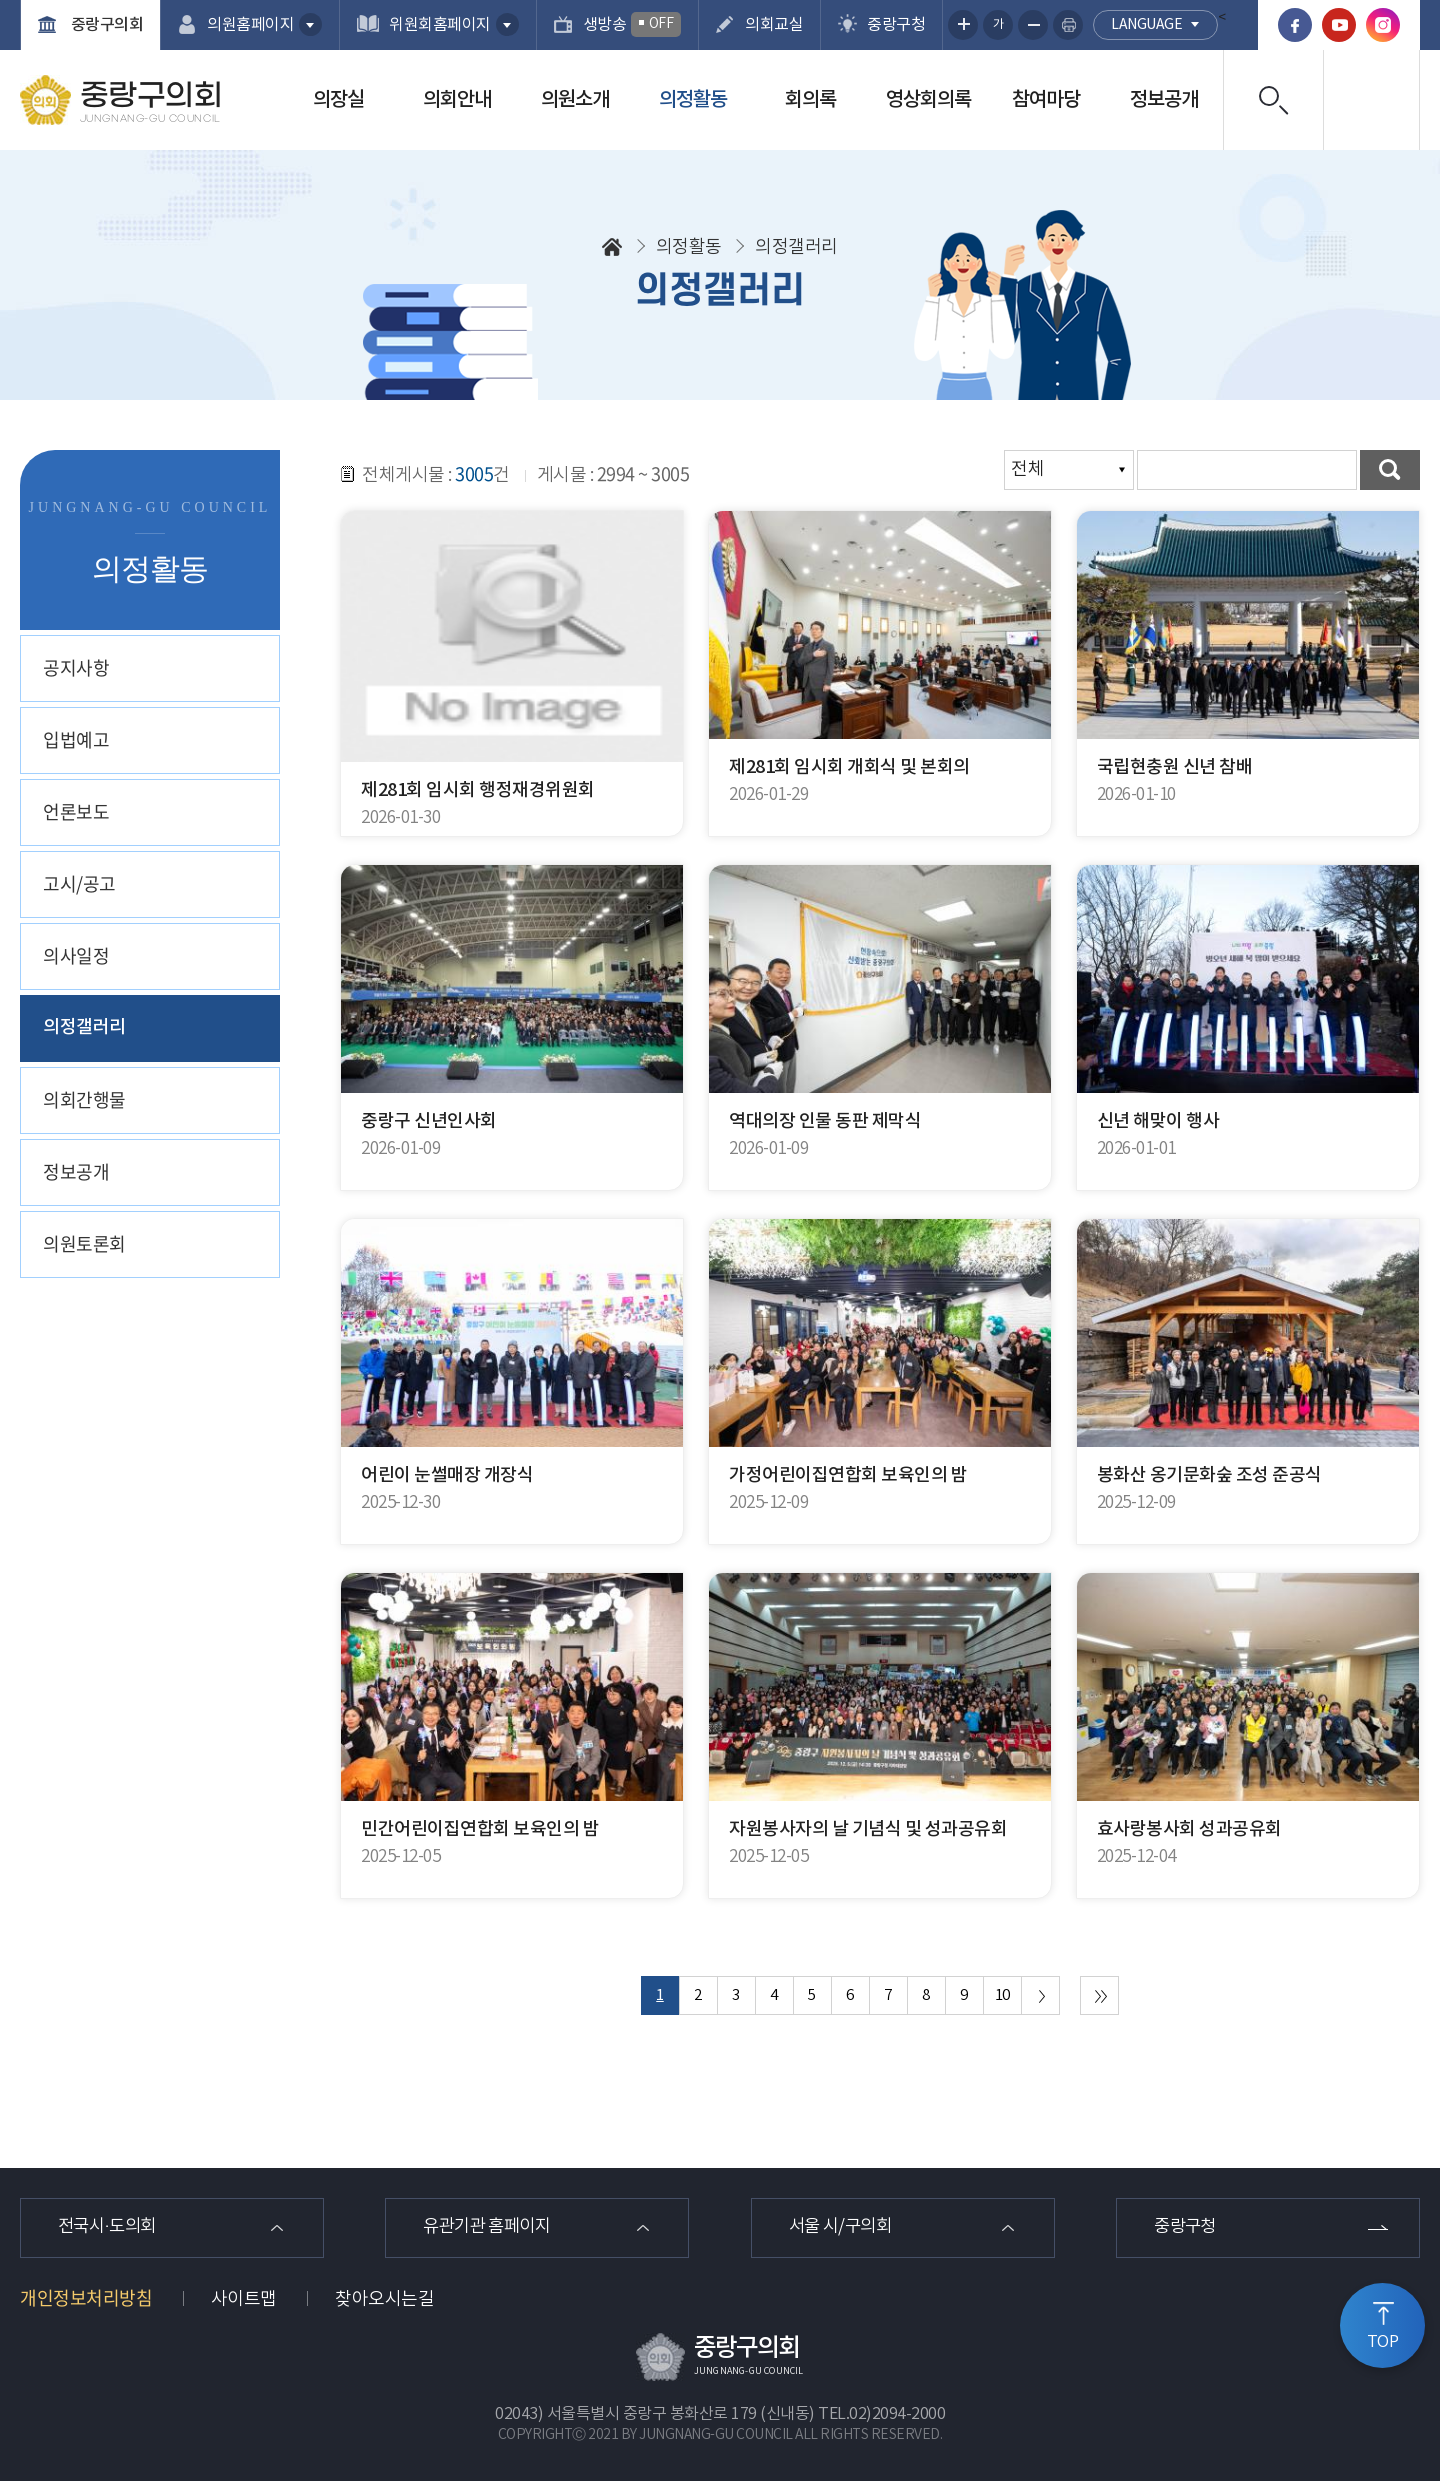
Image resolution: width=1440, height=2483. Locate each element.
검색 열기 (1273, 100)
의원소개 (575, 100)
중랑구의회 (105, 25)
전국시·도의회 (112, 2228)
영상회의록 (928, 100)
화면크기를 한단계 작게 (1033, 25)
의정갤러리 (84, 1027)
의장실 (338, 100)
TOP (1383, 2342)
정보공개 (1164, 100)
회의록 (810, 100)
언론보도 (76, 811)
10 (1002, 1995)
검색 (1390, 470)
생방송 (632, 24)
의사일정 (76, 955)
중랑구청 (896, 25)
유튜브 (1339, 25)
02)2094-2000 (897, 2416)
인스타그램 (1383, 25)
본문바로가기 (0, 0)
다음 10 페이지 (1040, 1995)
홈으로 (612, 247)
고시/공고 (79, 883)
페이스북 (1295, 25)
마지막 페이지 (1099, 1995)
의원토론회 (84, 1243)
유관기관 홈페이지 (493, 2228)
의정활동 (693, 100)
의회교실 (774, 25)
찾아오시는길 (384, 2301)
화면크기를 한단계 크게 (963, 25)
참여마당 (1046, 100)
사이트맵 (244, 2301)
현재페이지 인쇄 (1068, 25)
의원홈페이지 (250, 25)
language (1146, 25)
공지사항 (76, 667)
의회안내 (457, 100)
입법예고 (76, 739)
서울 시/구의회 (845, 2228)
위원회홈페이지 (440, 25)
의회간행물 (84, 1099)
